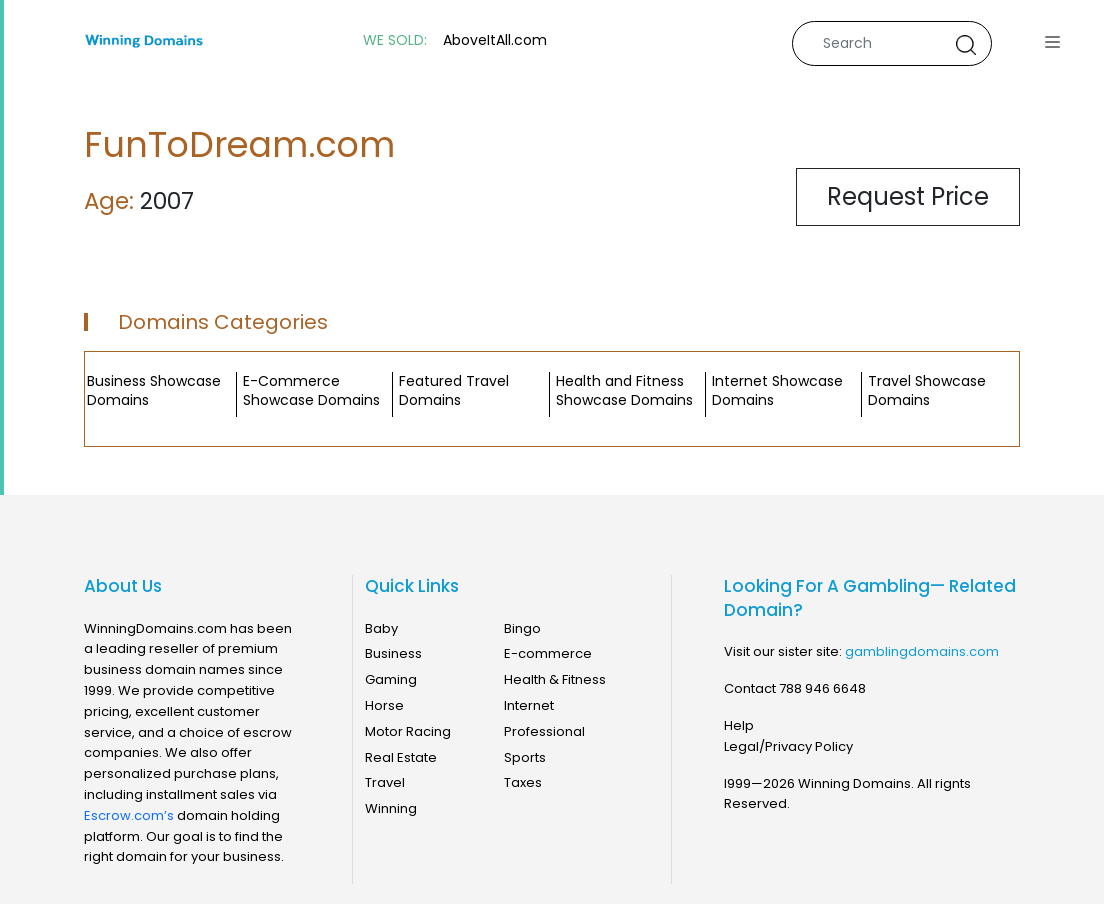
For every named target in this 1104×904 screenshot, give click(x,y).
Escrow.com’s (129, 815)
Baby (381, 628)
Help (739, 725)
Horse (384, 705)
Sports (525, 757)
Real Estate (401, 757)
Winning (391, 808)
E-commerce (548, 653)
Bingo (522, 628)
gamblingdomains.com (922, 651)
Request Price (908, 196)
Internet (529, 705)
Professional (544, 731)
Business (393, 653)
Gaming (391, 679)
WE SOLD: (395, 40)
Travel (385, 782)
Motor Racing (408, 731)
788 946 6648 (822, 688)
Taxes (523, 782)
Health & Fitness (555, 679)
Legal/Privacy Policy (788, 746)
